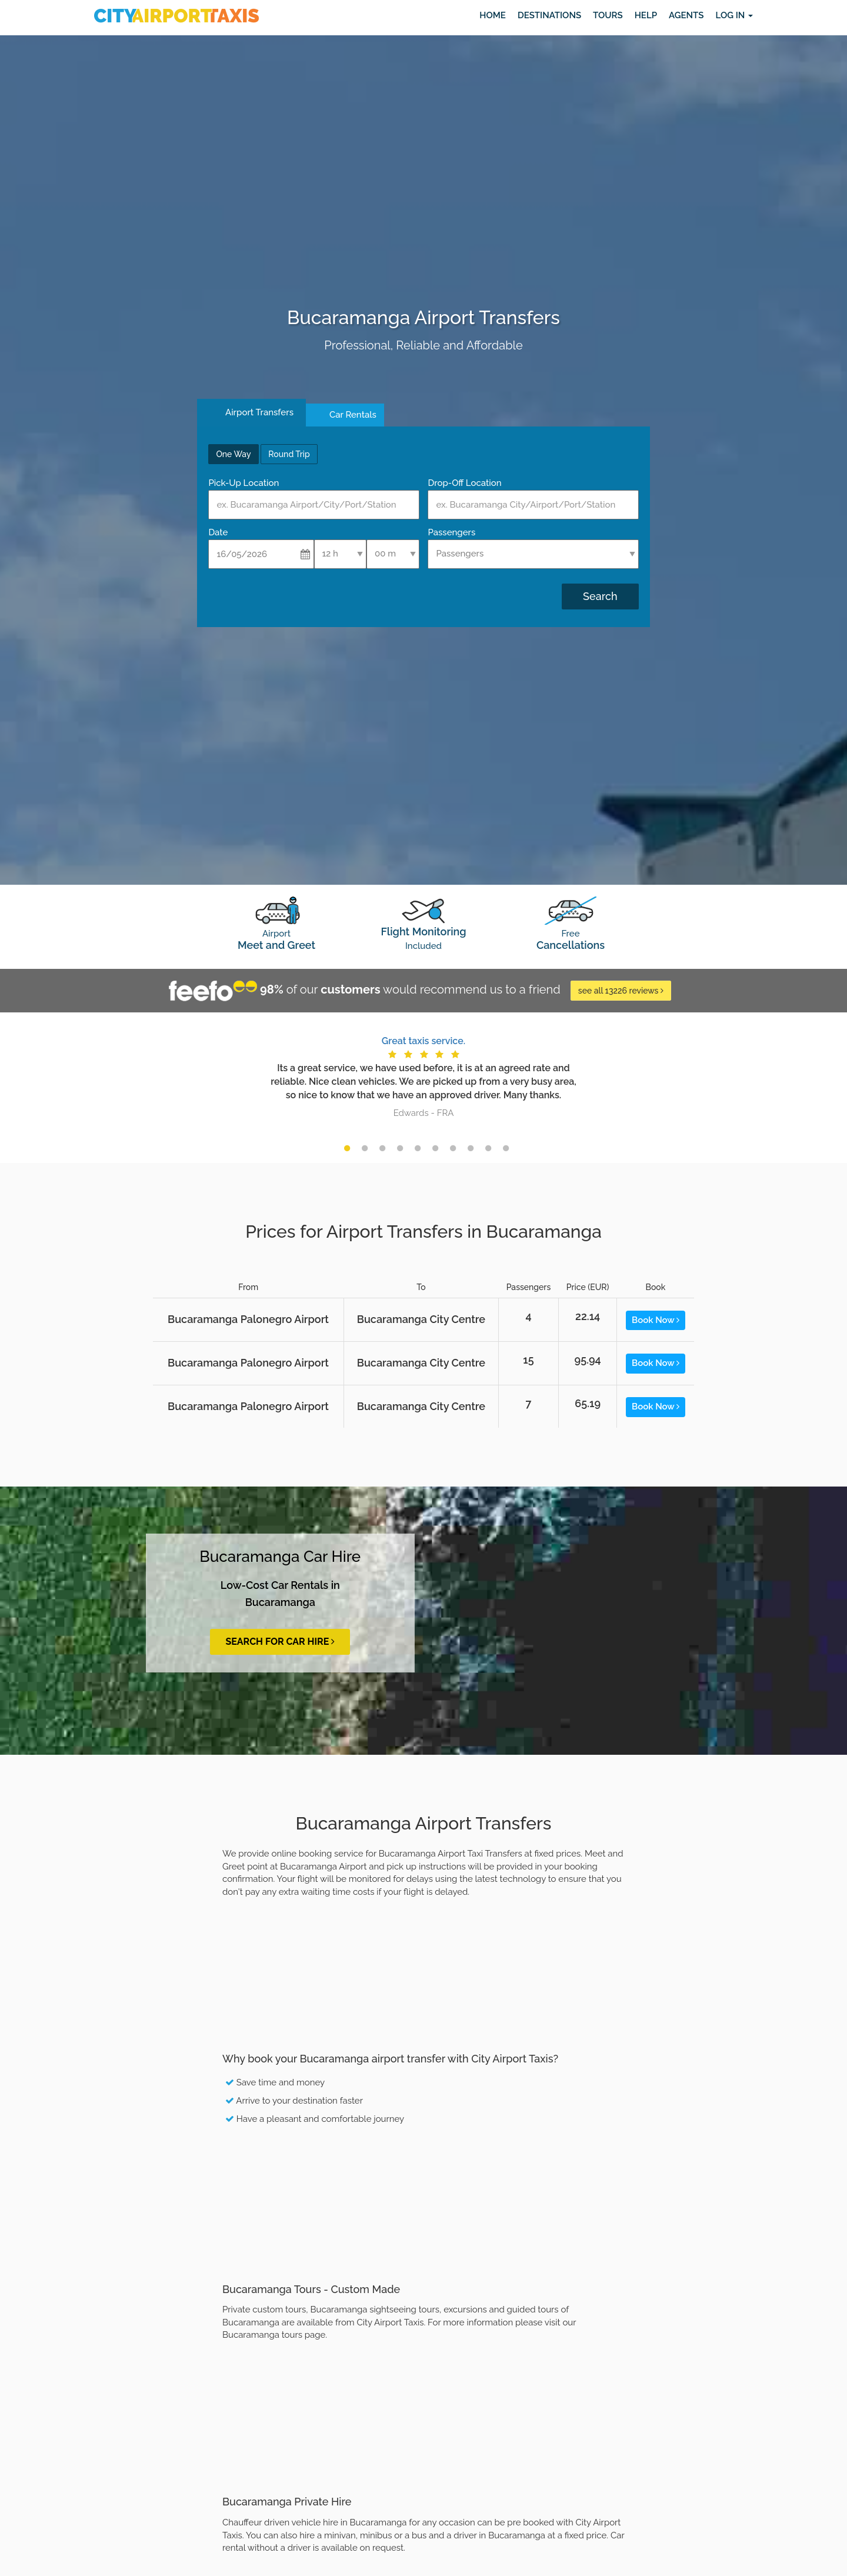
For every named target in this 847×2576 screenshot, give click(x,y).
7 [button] (453, 1148)
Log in (734, 15)
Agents (686, 15)
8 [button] (470, 1148)
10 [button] (506, 1148)
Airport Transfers (259, 412)
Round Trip (288, 454)
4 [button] (400, 1148)
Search (600, 596)
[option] (423, 1076)
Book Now (655, 1320)
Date (218, 532)
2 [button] (365, 1148)
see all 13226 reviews (620, 990)
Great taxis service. (423, 1041)
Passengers (451, 532)
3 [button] (382, 1148)
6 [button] (435, 1148)
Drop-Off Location (464, 483)
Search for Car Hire (280, 1641)
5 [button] (417, 1148)
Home (492, 15)
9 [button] (488, 1148)
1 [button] (347, 1148)
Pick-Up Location (243, 483)
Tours (608, 15)
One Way (233, 454)
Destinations (549, 15)
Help (646, 15)
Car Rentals (352, 414)
